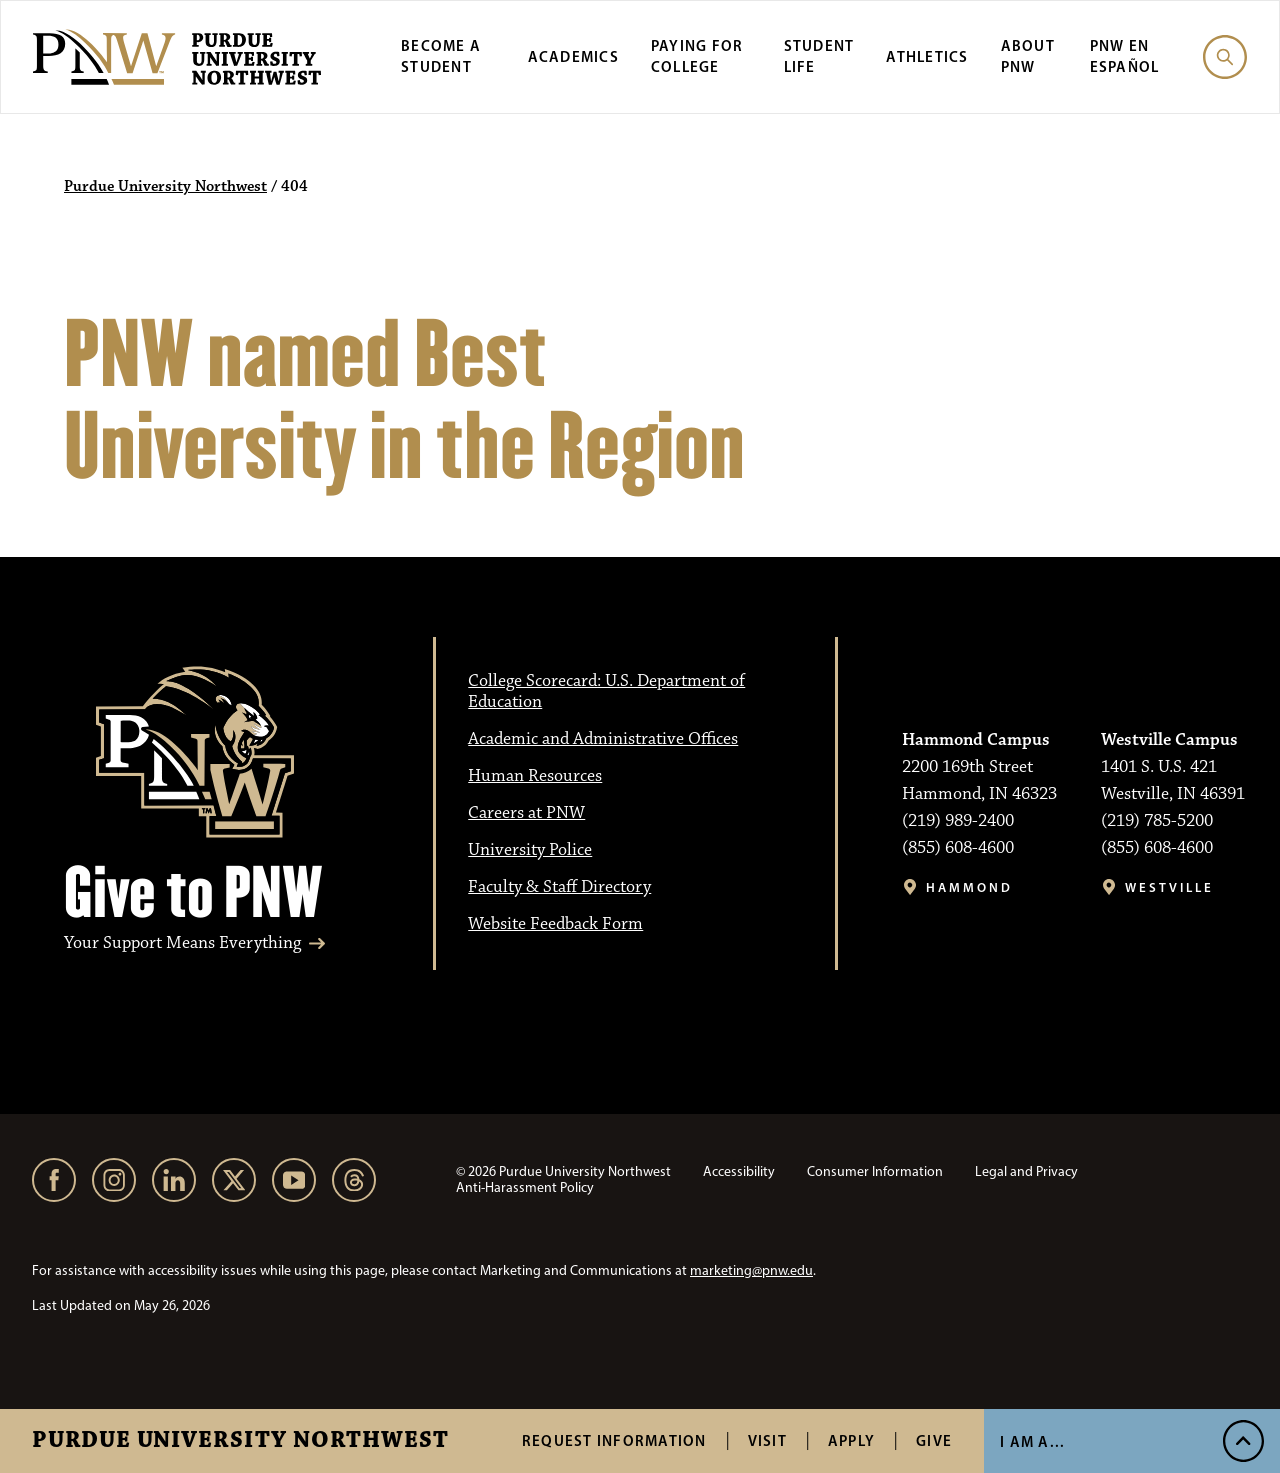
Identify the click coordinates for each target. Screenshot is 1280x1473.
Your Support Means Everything (182, 943)
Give (934, 1440)
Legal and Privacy (1026, 1171)
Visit (767, 1440)
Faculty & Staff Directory (559, 887)
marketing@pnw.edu (751, 1270)
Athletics (927, 56)
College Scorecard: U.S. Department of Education (606, 691)
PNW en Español (1125, 56)
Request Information (614, 1440)
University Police (530, 850)
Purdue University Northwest (240, 1441)
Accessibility (739, 1171)
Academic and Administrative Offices (603, 739)
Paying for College (697, 56)
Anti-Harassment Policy (525, 1187)
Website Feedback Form (555, 924)
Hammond (969, 887)
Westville (1169, 887)
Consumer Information (875, 1171)
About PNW (1028, 56)
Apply (851, 1440)
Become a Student (441, 56)
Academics (573, 56)
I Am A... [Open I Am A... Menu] (1032, 1441)
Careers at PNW (526, 813)
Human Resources (535, 776)
